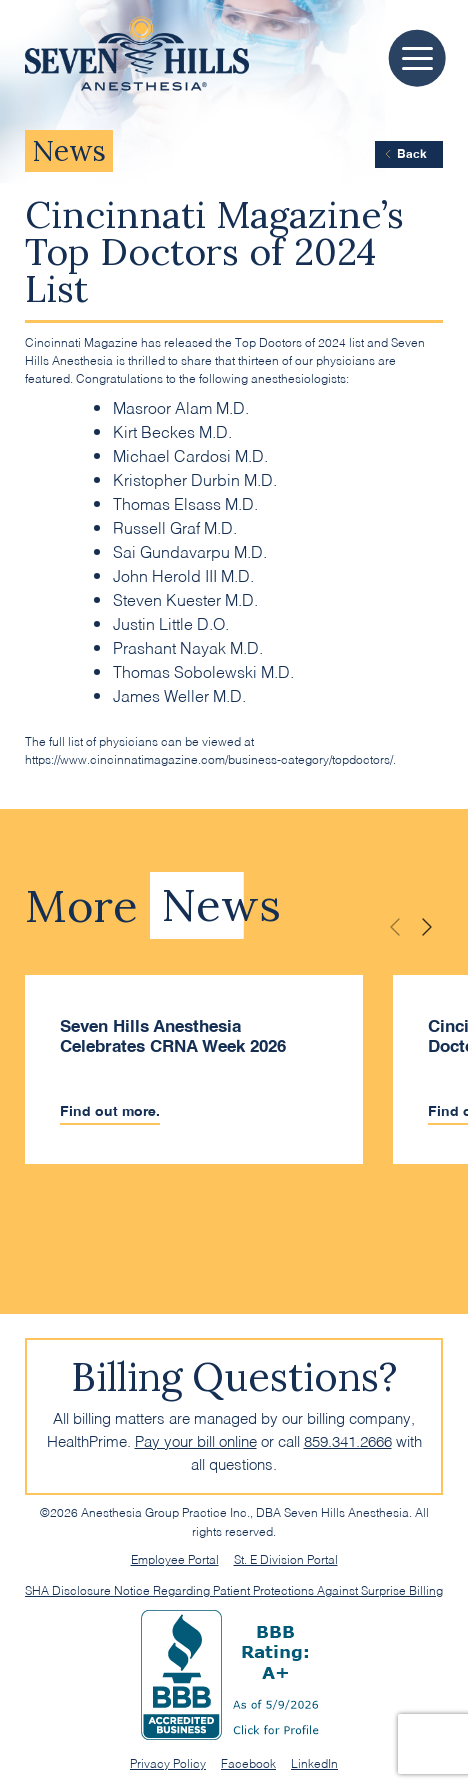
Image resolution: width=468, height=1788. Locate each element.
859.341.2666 (348, 1440)
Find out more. (110, 1111)
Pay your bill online (196, 1440)
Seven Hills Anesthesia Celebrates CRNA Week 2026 (173, 1037)
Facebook (248, 1762)
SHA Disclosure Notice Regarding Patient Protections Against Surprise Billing (234, 1589)
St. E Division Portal (286, 1558)
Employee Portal (175, 1558)
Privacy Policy (168, 1762)
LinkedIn (314, 1762)
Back (404, 154)
